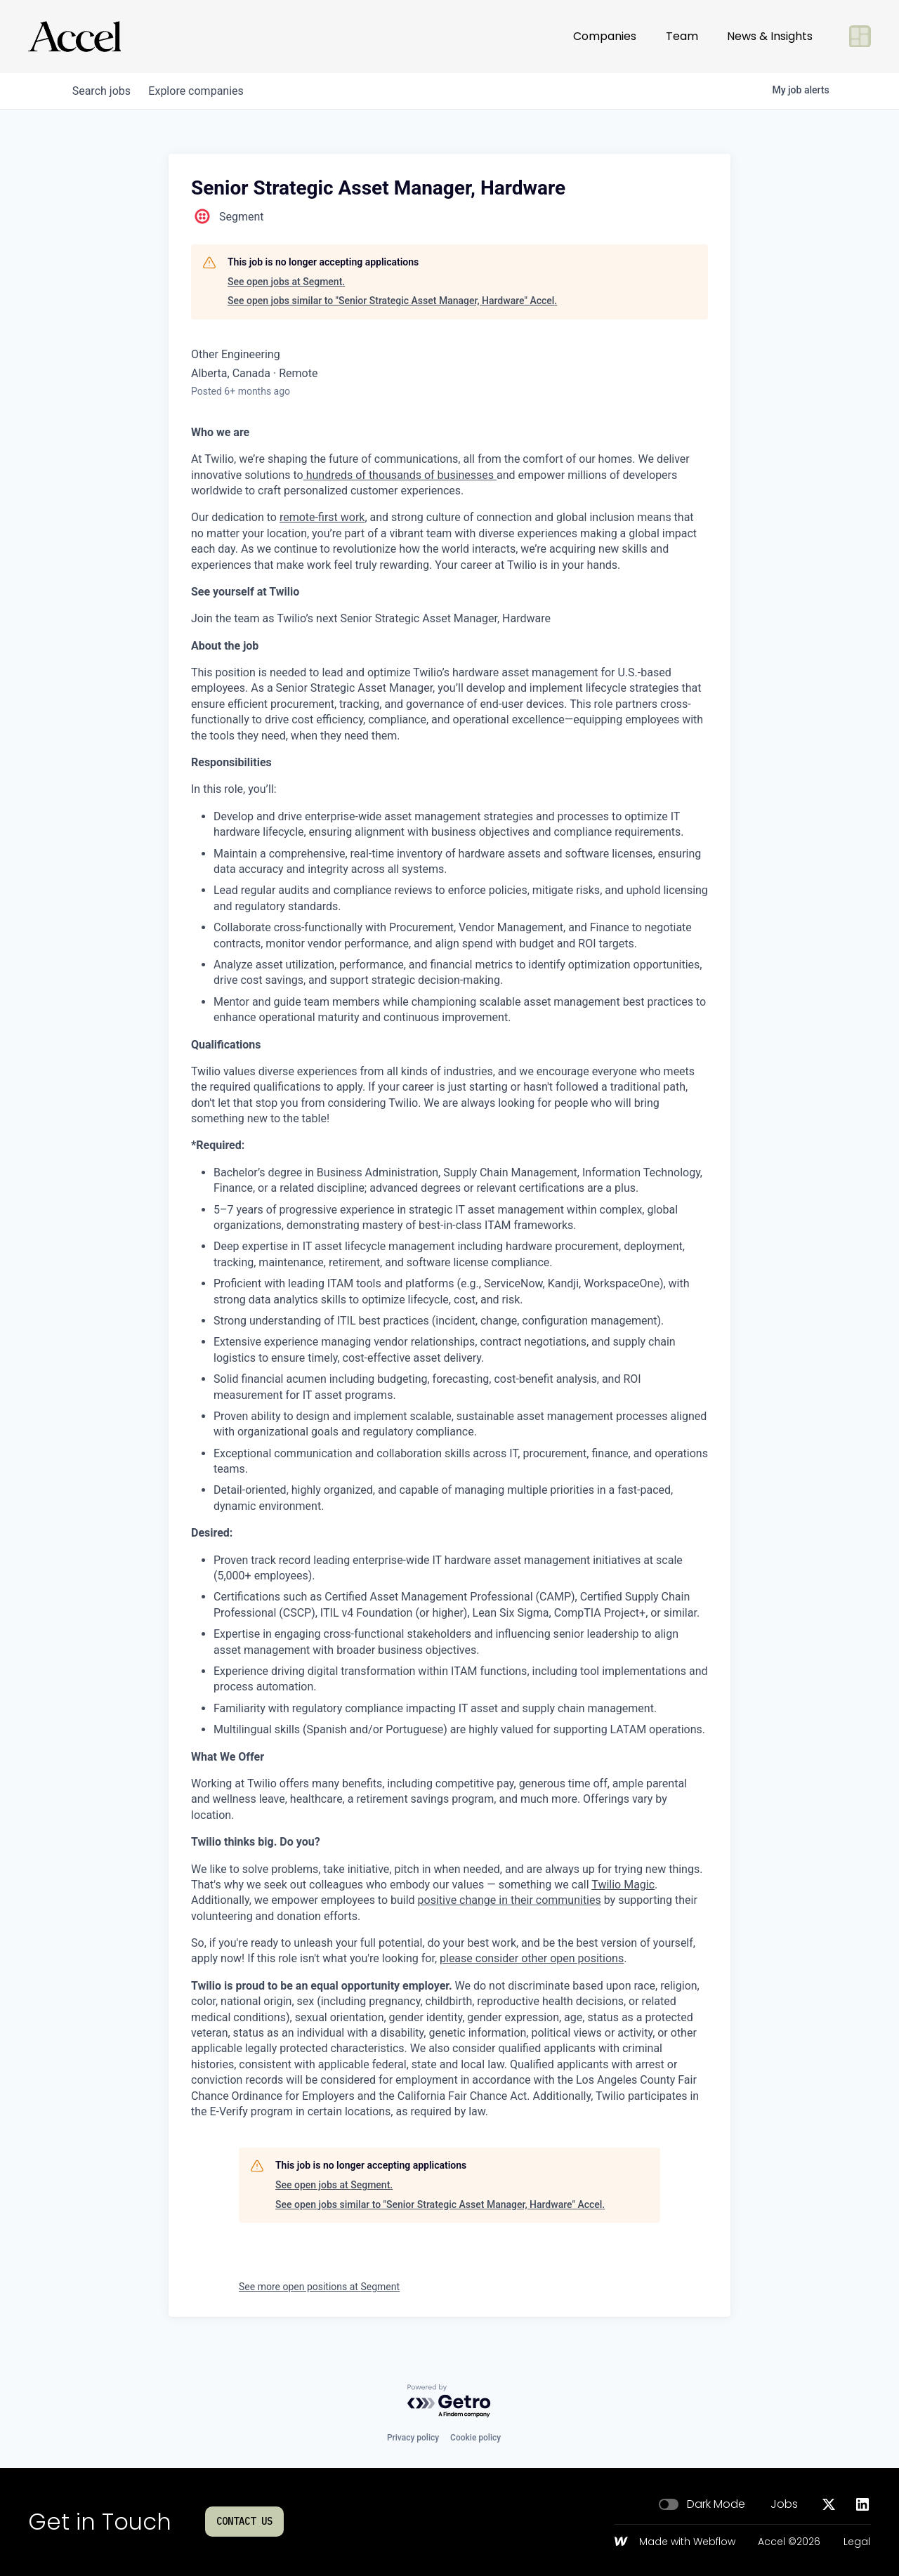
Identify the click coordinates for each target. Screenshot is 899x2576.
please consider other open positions (532, 1958)
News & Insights (770, 36)
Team (682, 36)
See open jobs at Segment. (286, 281)
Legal (857, 2542)
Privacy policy (413, 2438)
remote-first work (322, 517)
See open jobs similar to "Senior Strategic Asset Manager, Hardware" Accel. (392, 300)
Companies (604, 36)
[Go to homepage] (74, 36)
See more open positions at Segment (319, 2286)
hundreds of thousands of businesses (400, 475)
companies (202, 91)
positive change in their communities (509, 1900)
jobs (103, 91)
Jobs (784, 2504)
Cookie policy (475, 2438)
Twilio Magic (623, 1884)
